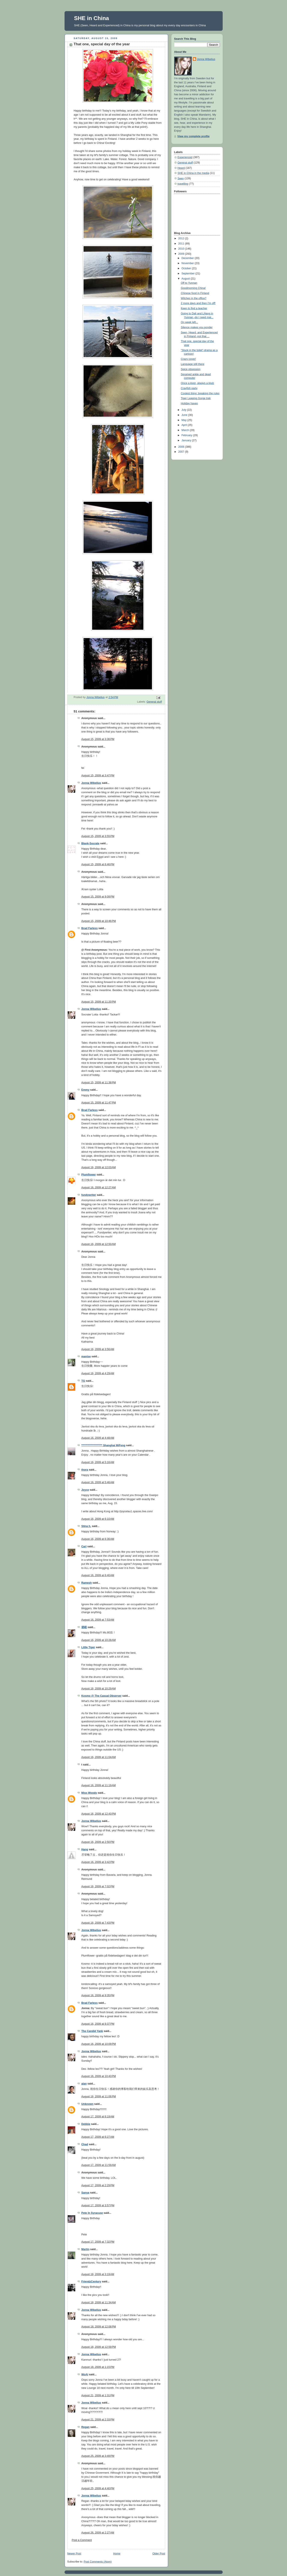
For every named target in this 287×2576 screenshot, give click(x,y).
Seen (181, 178)
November (188, 263)
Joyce (85, 1489)
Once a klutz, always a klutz (197, 383)
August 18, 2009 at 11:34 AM (98, 2302)
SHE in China (91, 18)
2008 (181, 446)
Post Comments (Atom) (98, 2561)
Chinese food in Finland (195, 293)
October (186, 268)
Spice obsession (190, 369)
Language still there (192, 364)
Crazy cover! (188, 358)
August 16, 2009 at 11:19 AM (98, 1785)
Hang (84, 1849)
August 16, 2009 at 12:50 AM (98, 1244)
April (184, 425)
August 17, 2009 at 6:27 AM (97, 2136)
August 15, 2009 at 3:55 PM (98, 836)
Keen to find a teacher (194, 308)
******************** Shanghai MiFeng (103, 1445)
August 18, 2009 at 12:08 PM (98, 2326)
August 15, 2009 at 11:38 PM (98, 1082)
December (188, 258)
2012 (181, 238)
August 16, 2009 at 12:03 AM (98, 1167)
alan (84, 2083)
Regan (85, 2427)
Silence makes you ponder (197, 327)
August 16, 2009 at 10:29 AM (98, 1688)
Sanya (85, 2192)
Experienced (185, 157)
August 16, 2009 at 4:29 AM (97, 1373)
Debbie (85, 2124)
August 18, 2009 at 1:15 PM (98, 2367)
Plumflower (88, 1174)
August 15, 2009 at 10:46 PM (98, 920)
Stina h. (86, 1526)
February (187, 435)
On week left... (189, 322)
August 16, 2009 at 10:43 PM (98, 2076)
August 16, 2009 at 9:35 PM (98, 1995)
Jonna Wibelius (91, 782)
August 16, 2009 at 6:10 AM (97, 1518)
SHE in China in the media (193, 173)
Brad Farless (89, 928)
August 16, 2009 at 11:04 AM (98, 1757)
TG (83, 1380)
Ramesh (86, 1582)
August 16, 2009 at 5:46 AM (97, 1482)
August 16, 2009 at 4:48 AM (97, 1437)
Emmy (85, 1089)
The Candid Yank (92, 2031)
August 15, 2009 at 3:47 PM (98, 775)
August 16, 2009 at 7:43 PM (98, 1922)
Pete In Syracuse (92, 2212)
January (186, 440)
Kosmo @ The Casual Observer (101, 1695)
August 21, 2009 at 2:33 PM (98, 2419)
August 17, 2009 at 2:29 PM (98, 2185)
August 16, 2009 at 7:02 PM (98, 1886)
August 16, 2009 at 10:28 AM (98, 1640)
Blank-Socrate (90, 843)
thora (84, 1469)
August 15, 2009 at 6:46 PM (98, 864)
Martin (85, 2249)
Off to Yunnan (189, 282)
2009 (181, 253)
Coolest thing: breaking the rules (200, 393)
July (184, 409)
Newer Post (74, 2553)
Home (116, 2553)
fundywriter (88, 1194)
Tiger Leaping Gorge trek (196, 398)
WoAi (84, 2374)
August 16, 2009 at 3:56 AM (97, 1349)
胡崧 (84, 1627)
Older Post (158, 2553)
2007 (181, 451)
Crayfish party (189, 388)
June (184, 414)
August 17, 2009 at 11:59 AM (98, 2165)
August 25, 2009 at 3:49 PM (98, 2455)
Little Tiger (88, 1647)
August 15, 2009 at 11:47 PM (98, 1102)
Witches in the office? (193, 298)
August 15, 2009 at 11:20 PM (98, 1001)
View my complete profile (193, 136)
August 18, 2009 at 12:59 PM (98, 2346)
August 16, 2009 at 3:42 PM (98, 1862)
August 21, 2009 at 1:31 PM (98, 2395)
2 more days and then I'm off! (198, 303)
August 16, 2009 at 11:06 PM (98, 2096)
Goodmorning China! (193, 288)
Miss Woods (89, 1792)
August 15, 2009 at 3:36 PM (98, 739)
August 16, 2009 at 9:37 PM (98, 2023)
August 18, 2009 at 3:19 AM (97, 2274)
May (184, 420)
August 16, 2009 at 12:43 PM (98, 1813)
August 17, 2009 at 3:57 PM (98, 2205)
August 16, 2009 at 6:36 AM (97, 1538)
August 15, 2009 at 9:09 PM (98, 896)
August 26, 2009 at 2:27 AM (97, 2532)
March (185, 430)
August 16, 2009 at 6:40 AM (97, 1575)
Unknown (87, 2103)
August (186, 278)
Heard (181, 167)
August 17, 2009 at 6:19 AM (97, 2116)
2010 (181, 248)
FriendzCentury (91, 2281)
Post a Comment (82, 2540)
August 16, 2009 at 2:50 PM (98, 1841)
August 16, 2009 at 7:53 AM (97, 1619)
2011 (181, 243)
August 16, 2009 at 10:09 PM (98, 2043)
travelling (183, 183)
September (188, 273)
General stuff (154, 701)
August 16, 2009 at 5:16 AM (97, 1462)
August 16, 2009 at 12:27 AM (98, 1187)
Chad (84, 2144)
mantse (86, 1356)
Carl (84, 1546)
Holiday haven (189, 403)
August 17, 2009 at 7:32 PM (98, 2241)
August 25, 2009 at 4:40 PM (98, 2488)
